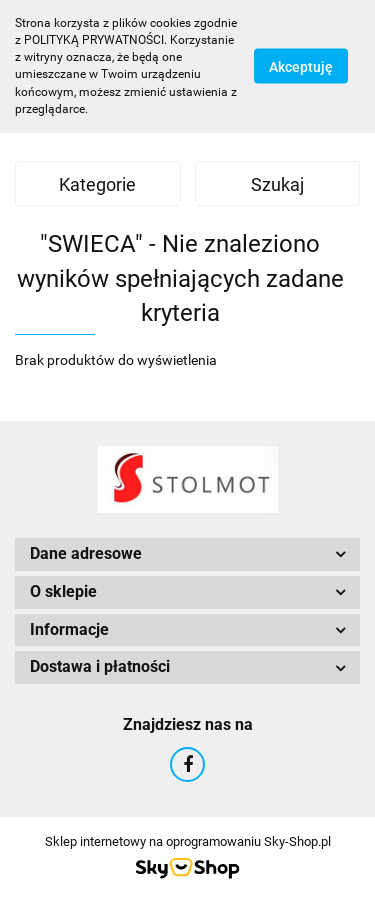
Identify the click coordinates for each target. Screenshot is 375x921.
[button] (187, 554)
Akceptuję (301, 67)
